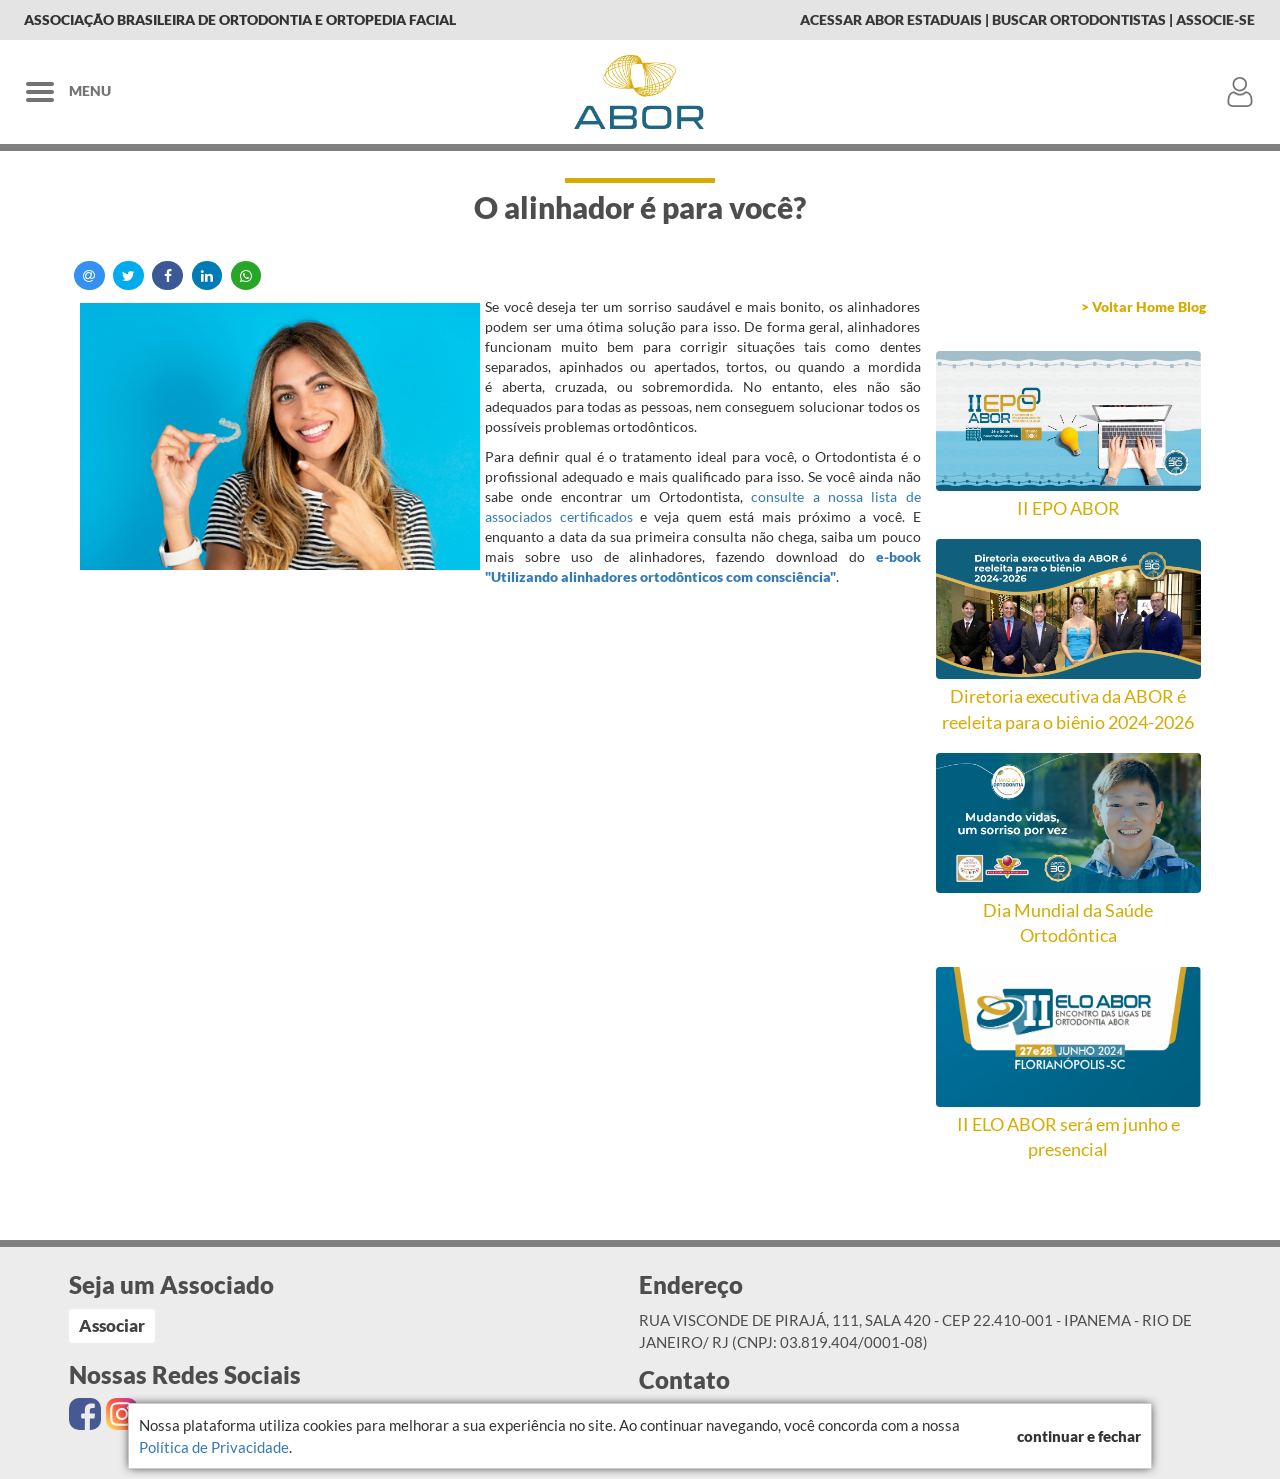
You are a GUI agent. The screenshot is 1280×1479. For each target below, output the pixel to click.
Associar (112, 1325)
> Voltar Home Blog (1143, 306)
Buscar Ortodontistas (1079, 19)
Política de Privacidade (214, 1447)
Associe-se (1215, 19)
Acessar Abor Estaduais (891, 19)
